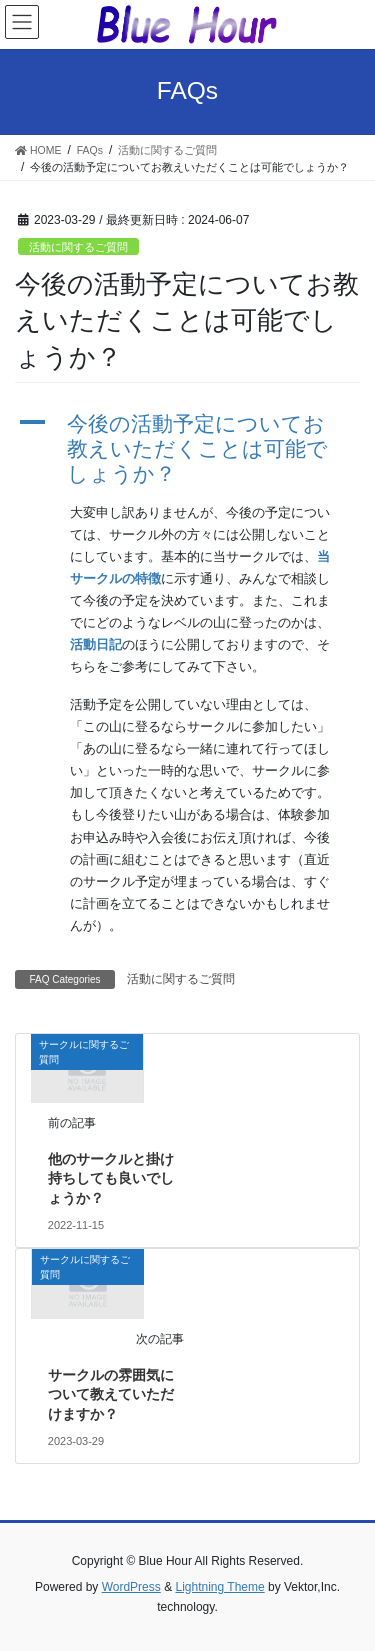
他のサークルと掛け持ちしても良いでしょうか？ (111, 1178)
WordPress (131, 1587)
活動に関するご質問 (78, 247)
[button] (187, 449)
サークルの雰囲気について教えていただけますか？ (111, 1394)
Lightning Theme (219, 1587)
